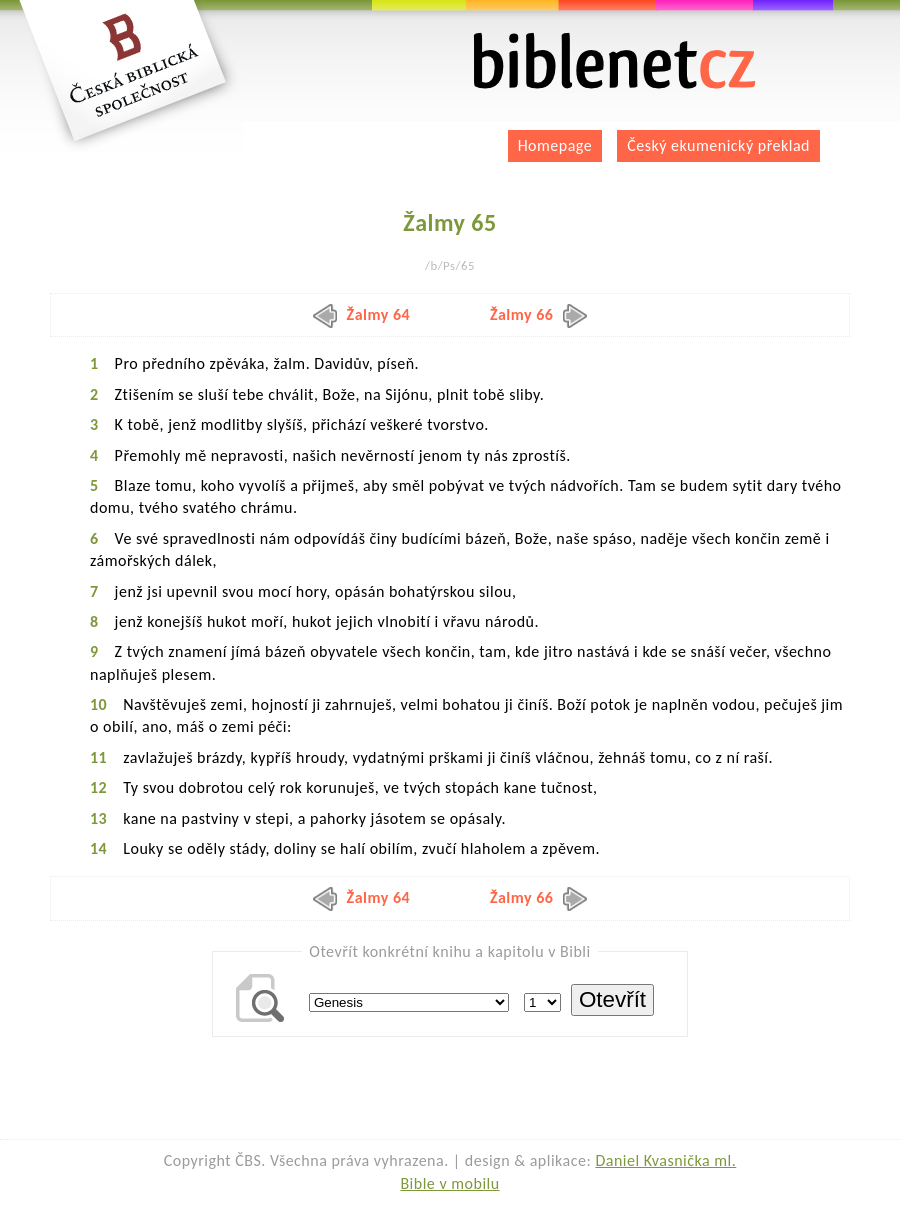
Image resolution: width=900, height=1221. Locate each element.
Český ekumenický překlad (718, 145)
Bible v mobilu (449, 1183)
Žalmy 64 (362, 314)
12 (98, 787)
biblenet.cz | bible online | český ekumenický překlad (615, 61)
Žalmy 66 (539, 314)
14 (98, 848)
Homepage (555, 145)
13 (98, 818)
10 (98, 704)
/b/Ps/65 (450, 265)
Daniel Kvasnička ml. (665, 1160)
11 (98, 757)
